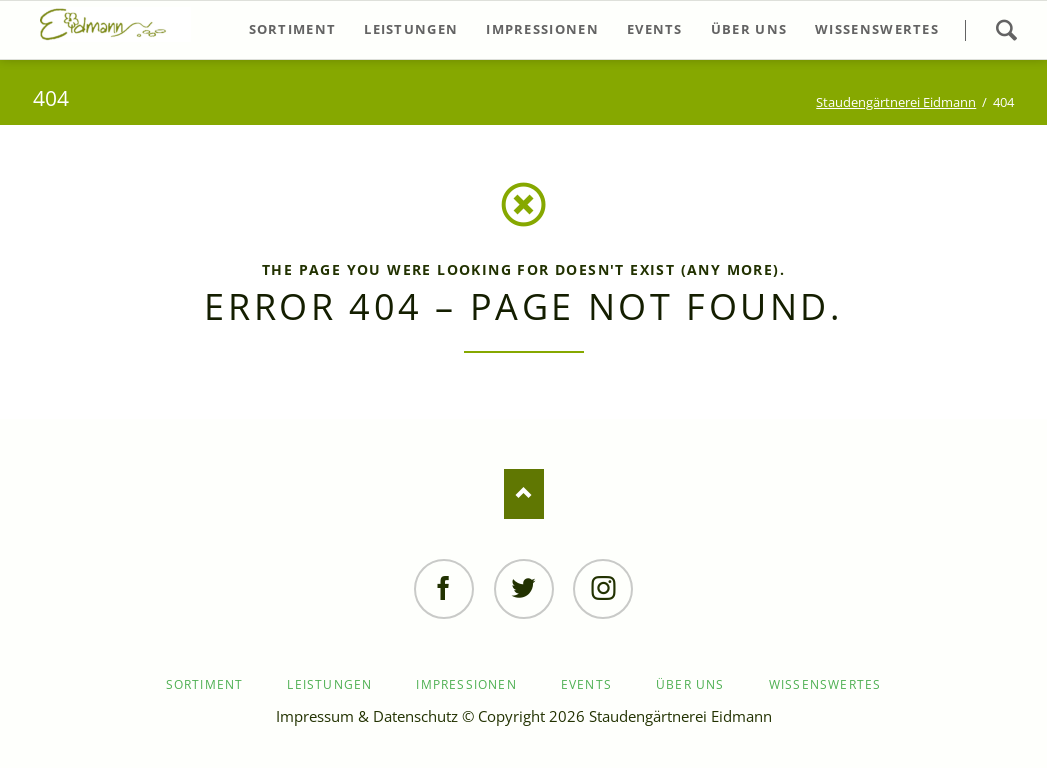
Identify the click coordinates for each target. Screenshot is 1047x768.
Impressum (315, 716)
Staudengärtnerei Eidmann (896, 102)
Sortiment (205, 684)
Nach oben (524, 494)
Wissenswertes (825, 684)
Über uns (690, 684)
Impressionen (466, 684)
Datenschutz (415, 716)
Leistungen (329, 684)
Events (586, 684)
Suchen (1006, 30)
